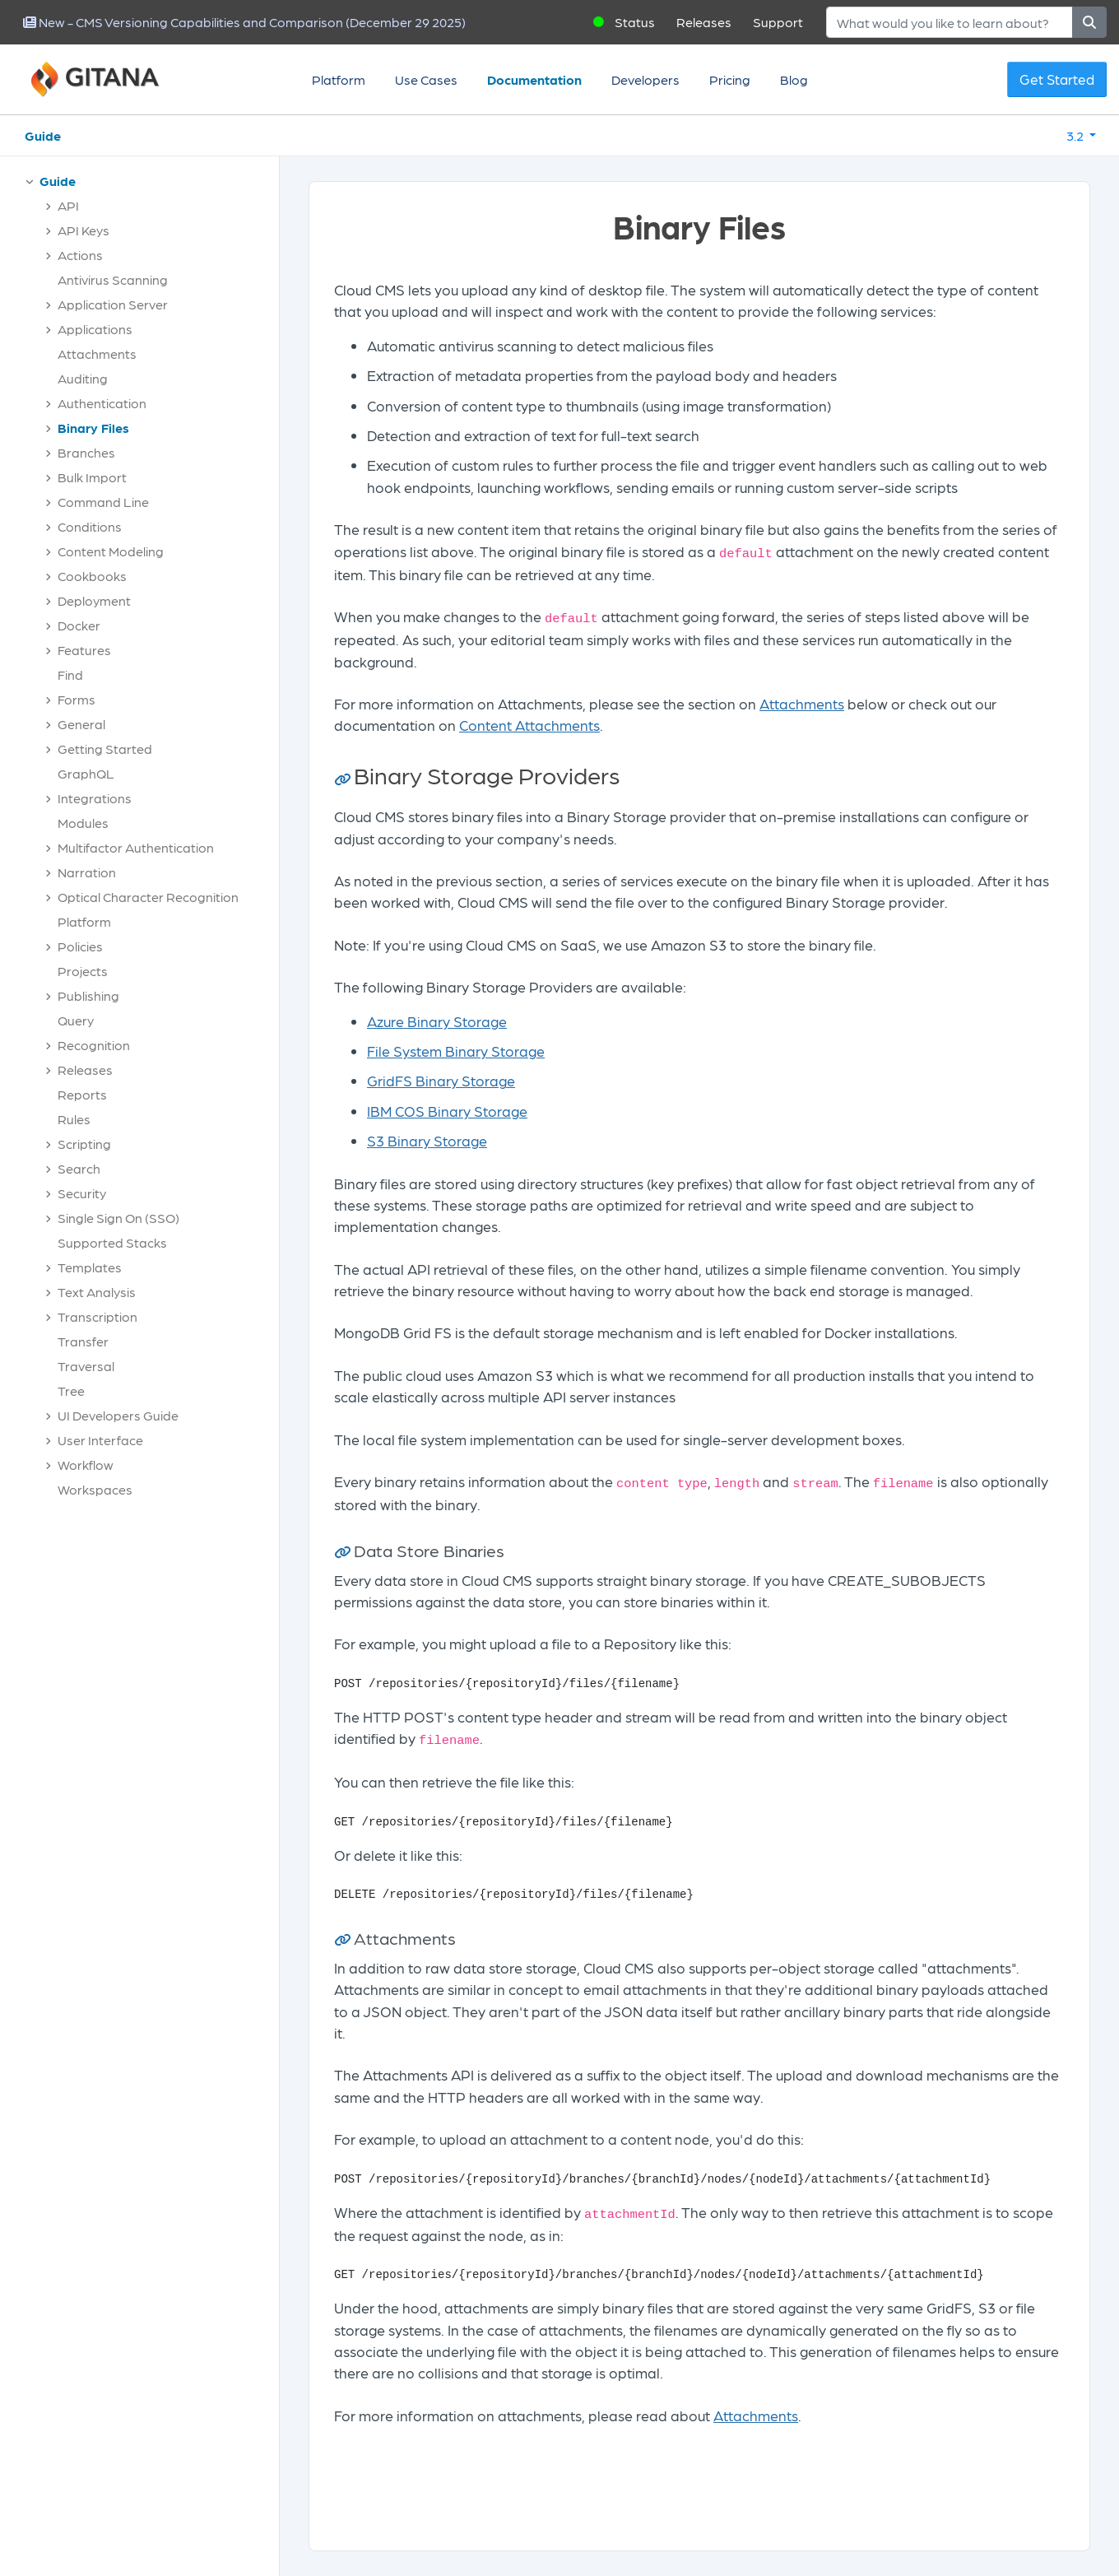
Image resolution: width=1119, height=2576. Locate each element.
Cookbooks (92, 575)
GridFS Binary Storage (441, 1080)
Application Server (113, 304)
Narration (87, 872)
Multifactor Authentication (136, 847)
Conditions (90, 526)
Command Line (103, 501)
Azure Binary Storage (437, 1020)
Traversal (86, 1365)
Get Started (1056, 79)
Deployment (94, 600)
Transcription (97, 1316)
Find (70, 674)
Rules (74, 1119)
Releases (703, 21)
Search (79, 1168)
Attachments (97, 353)
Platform (338, 79)
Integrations (95, 798)
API (68, 205)
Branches (86, 452)
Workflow (86, 1464)
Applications (95, 328)
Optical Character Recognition (148, 896)
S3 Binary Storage (427, 1140)
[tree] (147, 839)
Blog (794, 79)
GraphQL (86, 773)
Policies (80, 946)
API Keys (83, 230)
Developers (645, 79)
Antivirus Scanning (113, 279)
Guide (43, 135)
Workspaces (95, 1489)
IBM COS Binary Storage (447, 1110)
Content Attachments (529, 724)
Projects (83, 970)
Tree (71, 1390)
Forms (76, 699)
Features (84, 649)
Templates (90, 1267)
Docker (79, 625)
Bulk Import (92, 477)
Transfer (83, 1341)
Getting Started (105, 748)
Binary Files (93, 427)
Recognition (94, 1044)
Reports (82, 1094)
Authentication (102, 403)
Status (635, 21)
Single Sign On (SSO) (118, 1217)
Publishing (88, 995)
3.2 (1076, 135)
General (81, 723)
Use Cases (426, 79)
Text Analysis (97, 1291)
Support (778, 21)
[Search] (949, 22)
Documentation (534, 79)
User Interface (100, 1439)
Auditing (83, 378)
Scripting (84, 1143)
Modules (83, 822)
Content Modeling (111, 551)
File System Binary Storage (456, 1050)
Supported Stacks (112, 1242)
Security (82, 1193)
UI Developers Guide (118, 1415)
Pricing (729, 79)
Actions (80, 254)
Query (76, 1020)
